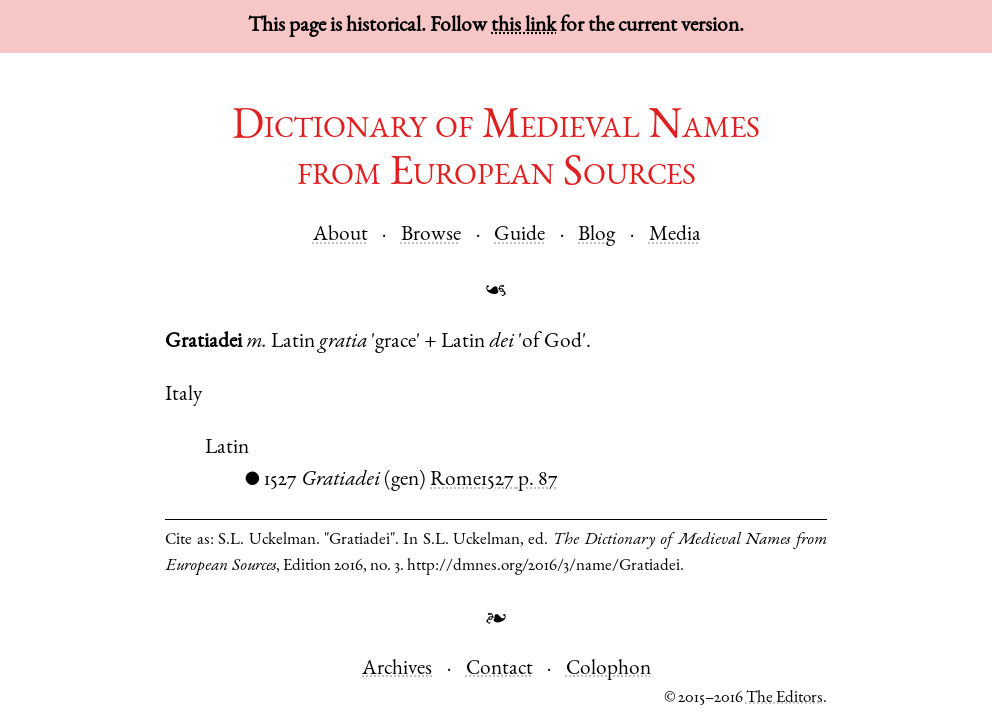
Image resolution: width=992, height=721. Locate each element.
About (340, 235)
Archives (397, 669)
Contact (499, 669)
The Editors (784, 698)
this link (523, 26)
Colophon (608, 669)
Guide (519, 235)
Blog (596, 235)
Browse (431, 235)
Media (675, 235)
